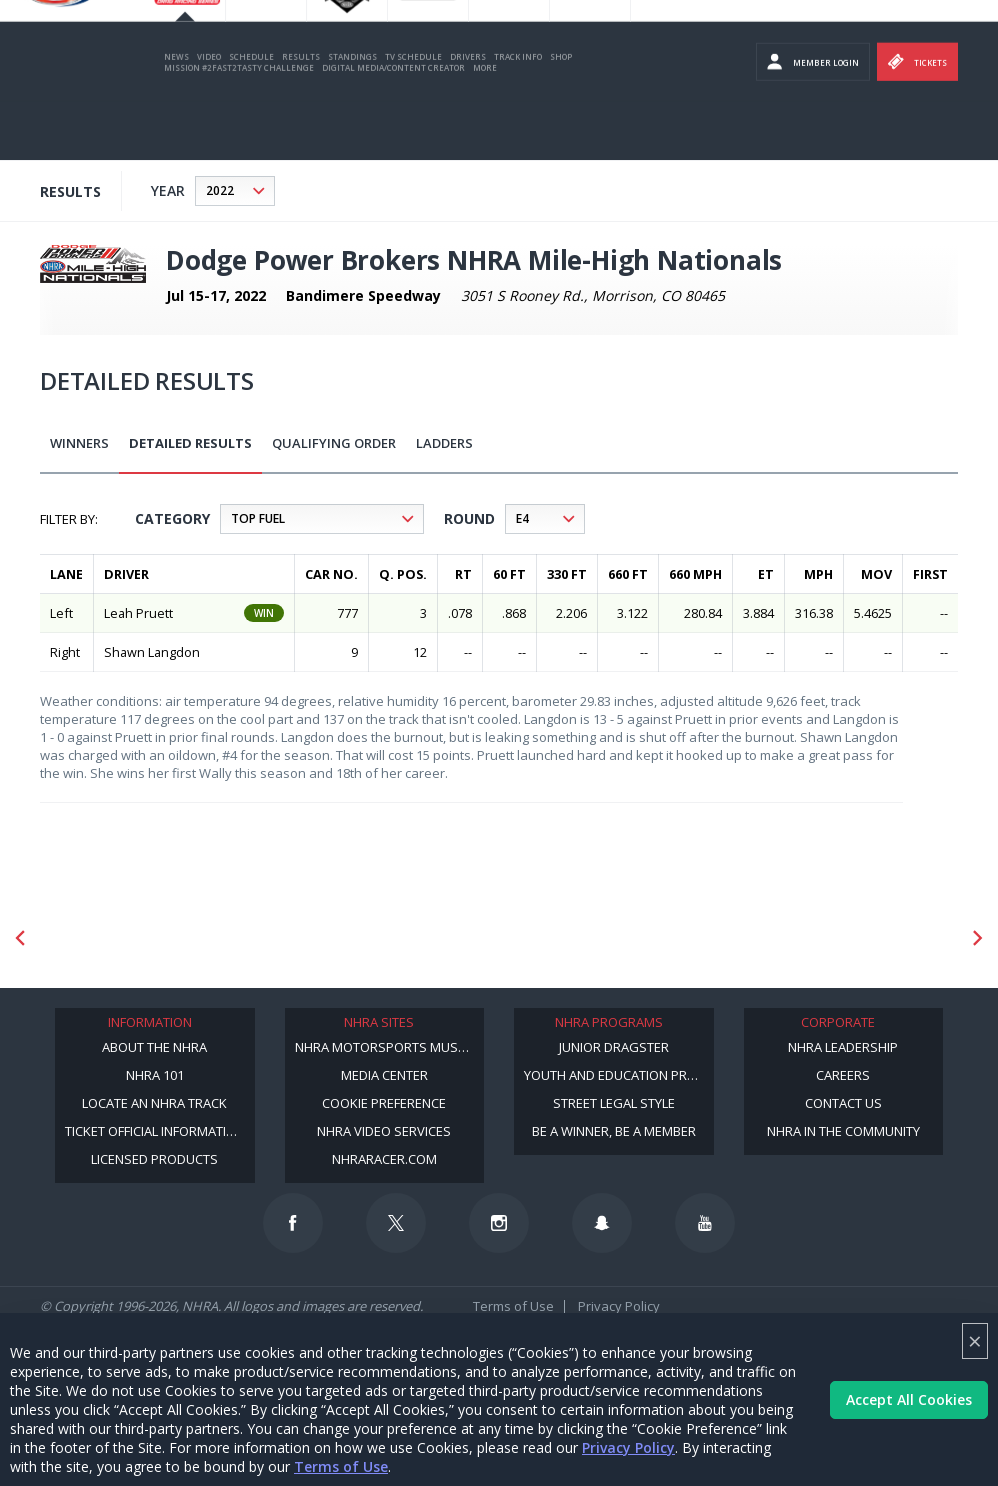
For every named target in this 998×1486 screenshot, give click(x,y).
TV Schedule (413, 114)
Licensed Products (154, 1159)
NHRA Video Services (384, 1131)
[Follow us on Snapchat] (602, 1223)
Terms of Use (341, 1466)
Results (301, 114)
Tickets (917, 120)
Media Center (384, 1075)
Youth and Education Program (619, 1075)
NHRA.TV (841, 40)
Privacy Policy (628, 1447)
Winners (79, 443)
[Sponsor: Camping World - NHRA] (721, 937)
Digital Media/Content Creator (393, 125)
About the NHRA (154, 1047)
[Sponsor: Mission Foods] (133, 937)
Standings (352, 114)
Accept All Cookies (909, 1399)
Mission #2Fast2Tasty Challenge (239, 125)
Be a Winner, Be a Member (614, 1131)
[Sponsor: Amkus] (868, 937)
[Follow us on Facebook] (293, 1223)
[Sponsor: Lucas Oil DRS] (280, 937)
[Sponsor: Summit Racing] (574, 937)
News (176, 114)
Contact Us (843, 1103)
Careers (843, 1075)
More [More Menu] (485, 125)
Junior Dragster (614, 1047)
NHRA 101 (155, 1075)
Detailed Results (190, 443)
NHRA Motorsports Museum (390, 1047)
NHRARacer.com (384, 1159)
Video (209, 114)
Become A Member (766, 40)
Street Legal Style (614, 1103)
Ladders (444, 443)
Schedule (251, 114)
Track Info (518, 114)
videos (975, 40)
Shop (561, 114)
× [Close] (975, 1340)
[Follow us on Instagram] (499, 1223)
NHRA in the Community (843, 1131)
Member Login (813, 120)
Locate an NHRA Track (154, 1103)
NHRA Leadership (843, 1047)
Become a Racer (677, 40)
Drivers (468, 114)
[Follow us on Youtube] (705, 1223)
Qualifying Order (334, 443)
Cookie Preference (384, 1103)
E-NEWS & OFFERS (910, 40)
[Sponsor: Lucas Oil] (427, 937)
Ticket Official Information (155, 1131)
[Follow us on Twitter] (396, 1223)
